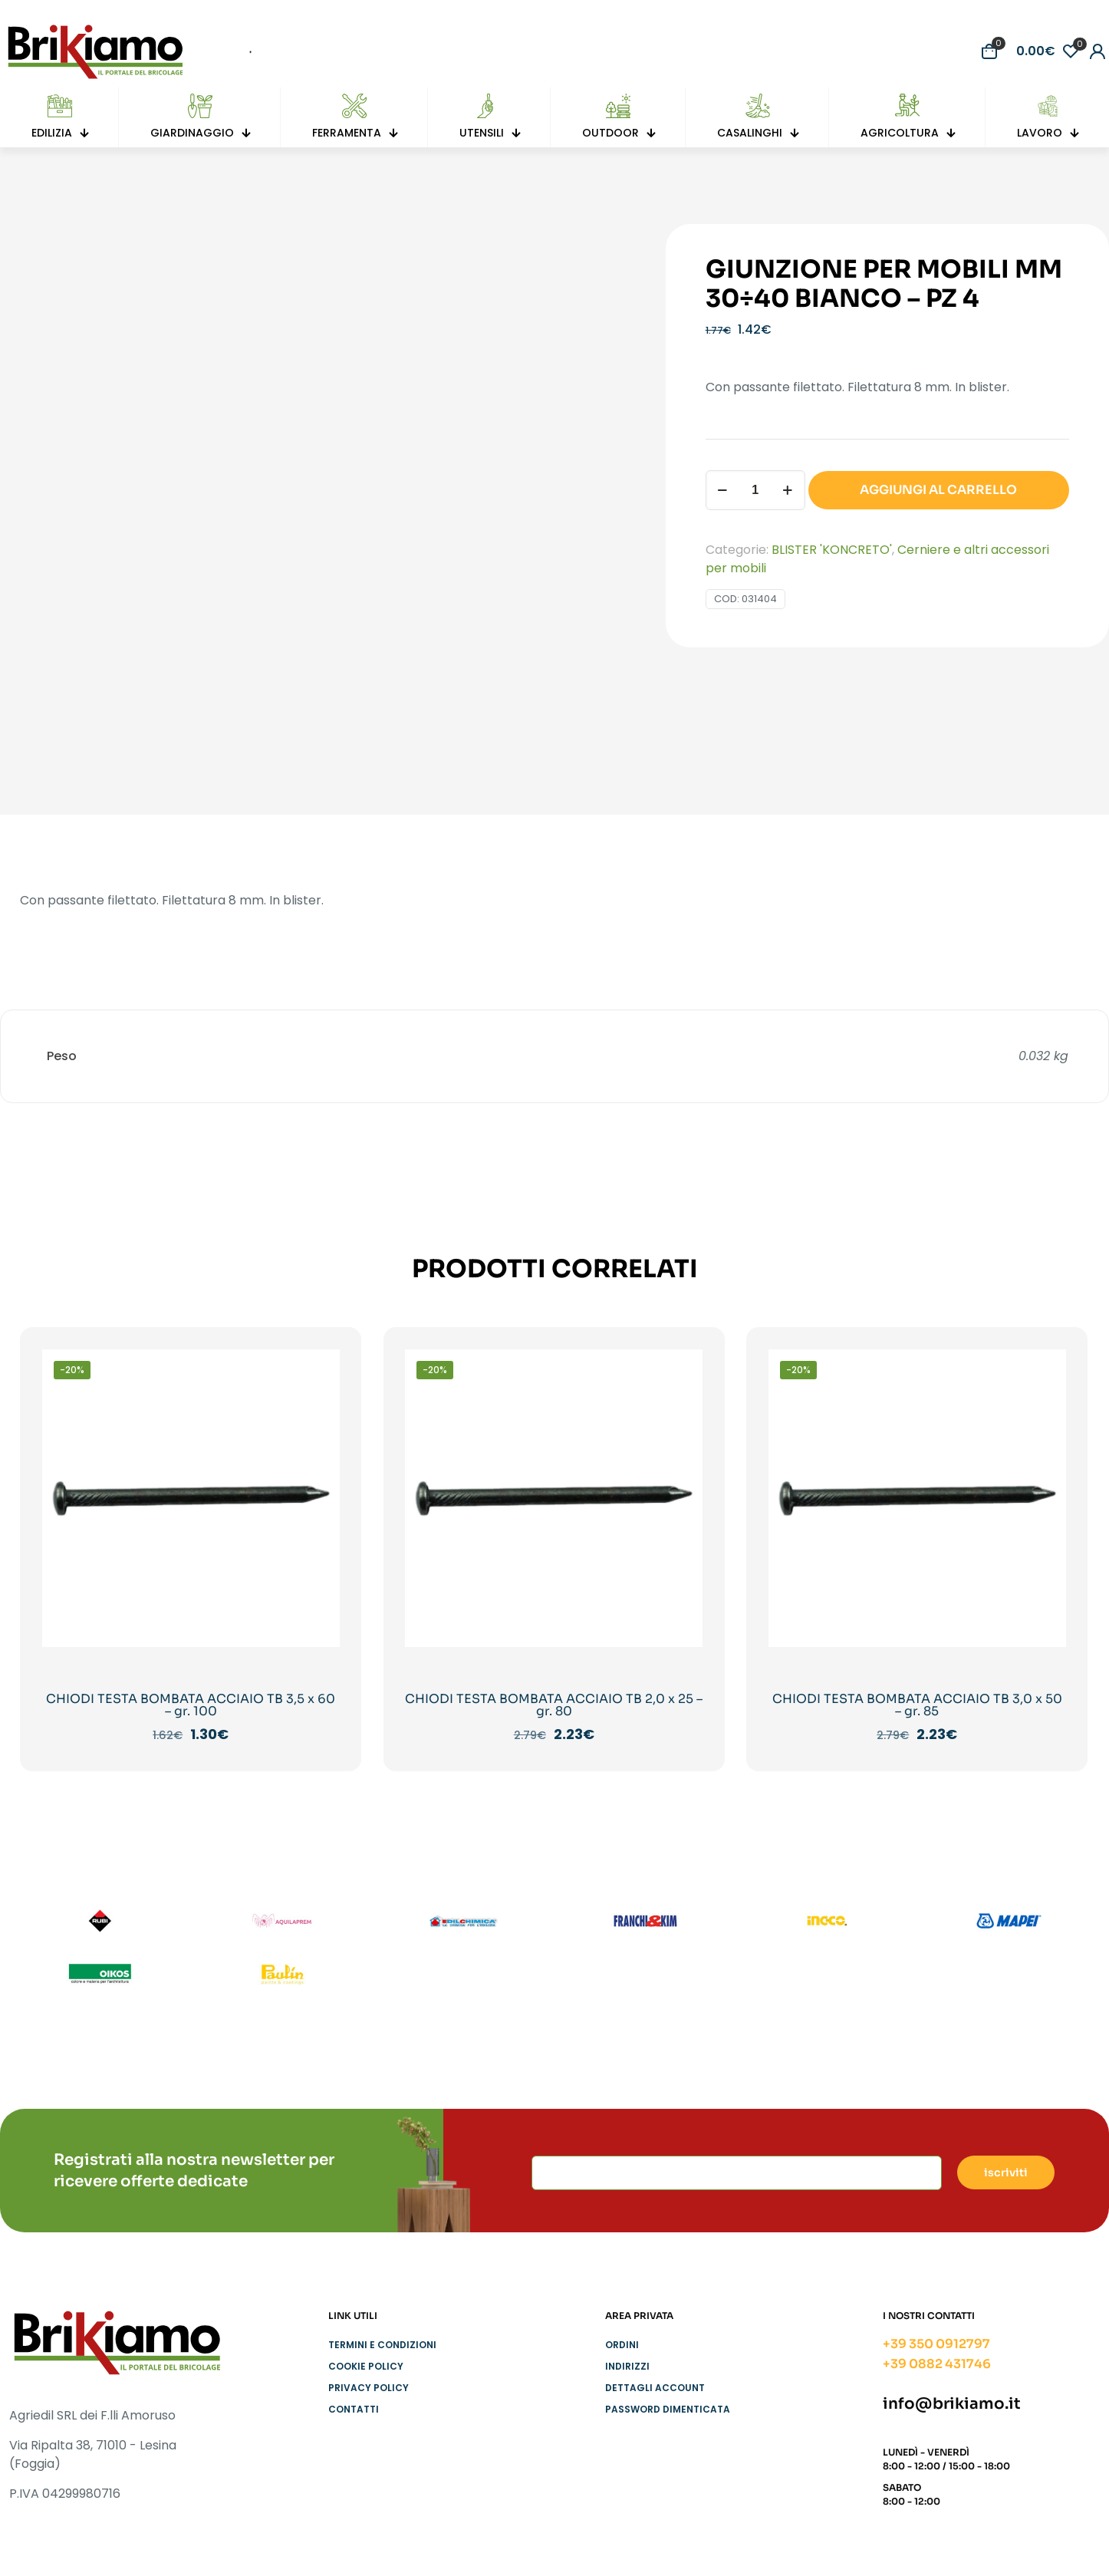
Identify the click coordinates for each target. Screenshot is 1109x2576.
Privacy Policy (368, 2387)
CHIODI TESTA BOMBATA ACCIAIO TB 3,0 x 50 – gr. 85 (917, 1705)
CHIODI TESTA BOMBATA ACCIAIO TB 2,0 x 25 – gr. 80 (554, 1705)
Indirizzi (627, 2366)
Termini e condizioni (382, 2344)
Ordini (622, 2344)
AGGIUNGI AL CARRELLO (938, 490)
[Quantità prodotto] (755, 490)
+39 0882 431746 (937, 2364)
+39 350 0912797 (936, 2344)
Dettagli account (655, 2387)
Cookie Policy (365, 2366)
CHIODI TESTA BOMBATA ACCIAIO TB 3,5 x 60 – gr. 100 (190, 1705)
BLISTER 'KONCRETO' (832, 549)
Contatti (353, 2409)
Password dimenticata (667, 2409)
